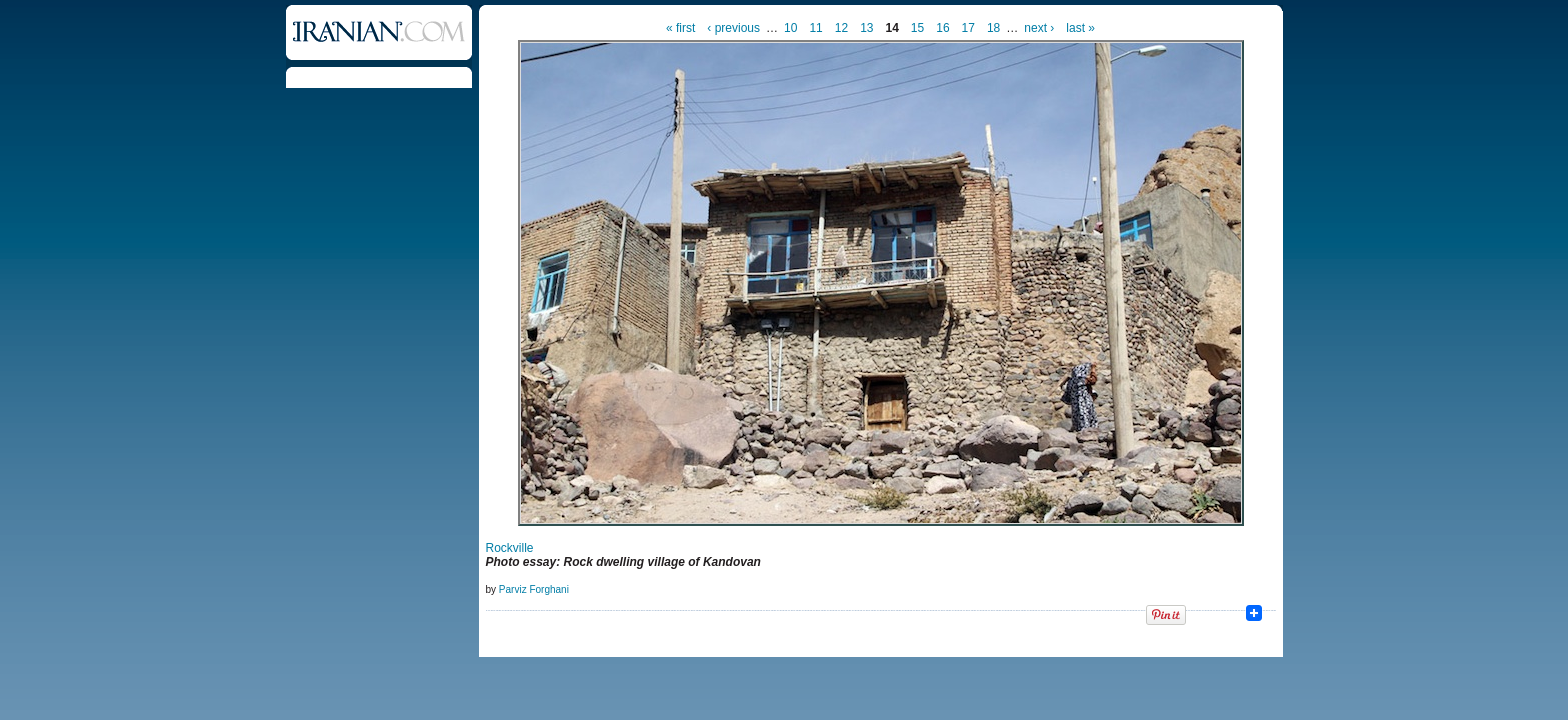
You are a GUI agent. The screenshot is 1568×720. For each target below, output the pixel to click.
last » (1080, 28)
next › (1039, 28)
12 (841, 28)
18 (993, 28)
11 (815, 28)
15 (917, 28)
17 (968, 28)
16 (942, 28)
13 (866, 28)
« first (680, 28)
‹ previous (733, 28)
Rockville (510, 548)
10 (790, 28)
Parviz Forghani (534, 589)
